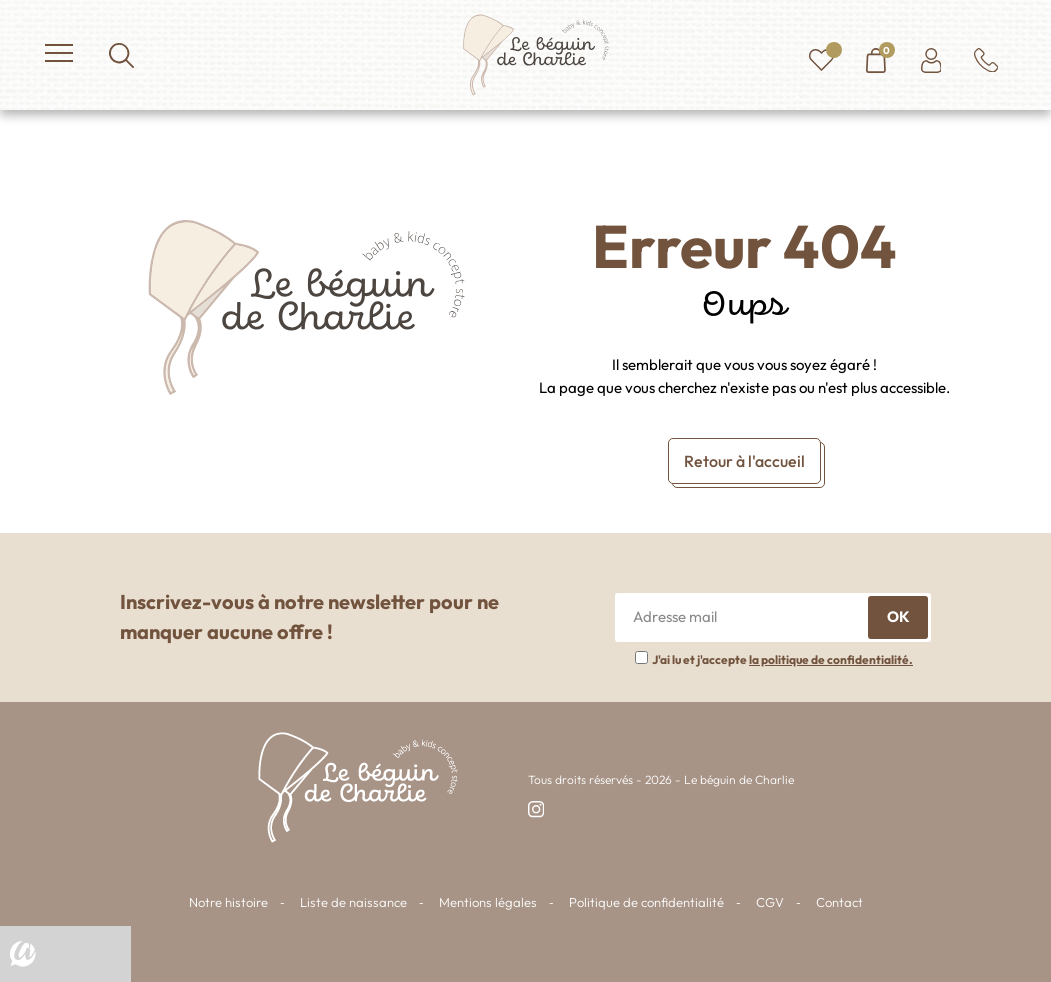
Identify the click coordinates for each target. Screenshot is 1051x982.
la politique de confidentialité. (831, 659)
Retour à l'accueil (744, 461)
